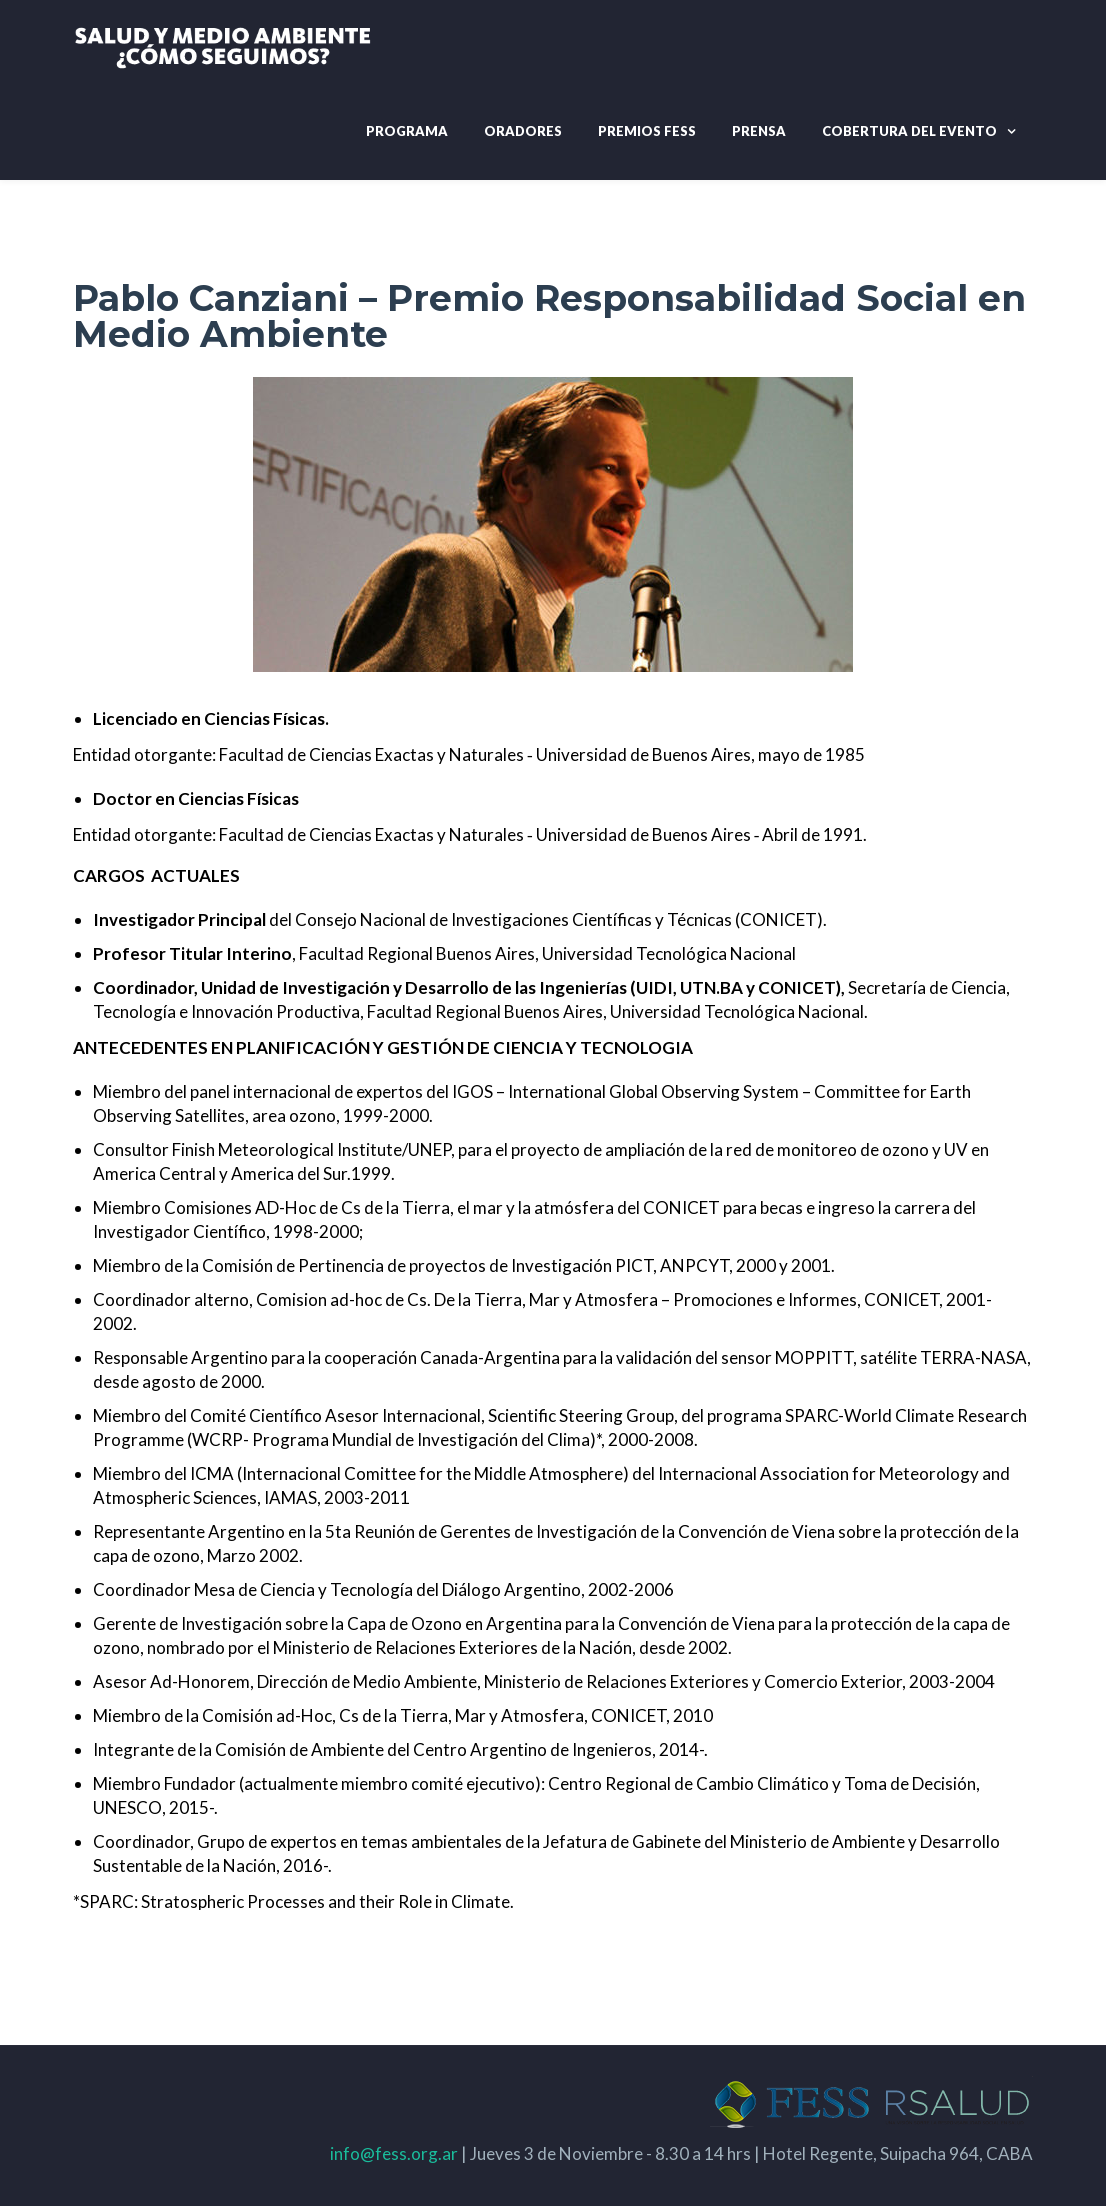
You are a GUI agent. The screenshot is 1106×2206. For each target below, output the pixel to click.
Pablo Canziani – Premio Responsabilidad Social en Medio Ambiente (549, 316)
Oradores (523, 131)
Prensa (759, 131)
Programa (407, 131)
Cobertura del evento (909, 131)
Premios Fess (647, 131)
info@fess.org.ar (394, 2153)
